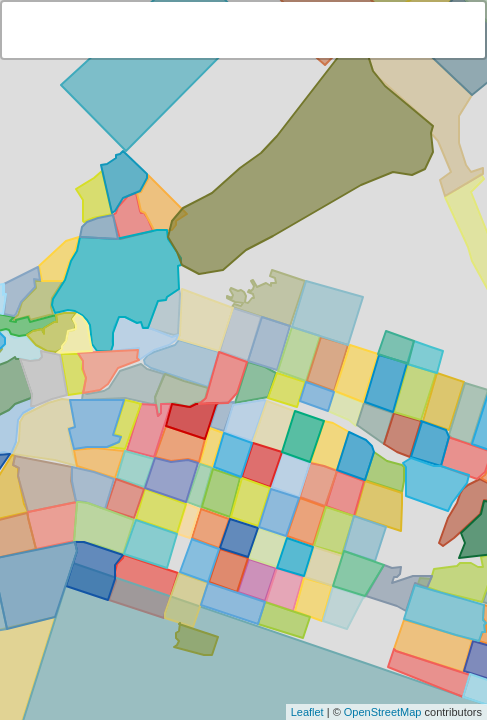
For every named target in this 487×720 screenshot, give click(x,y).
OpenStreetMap (383, 712)
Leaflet (307, 712)
